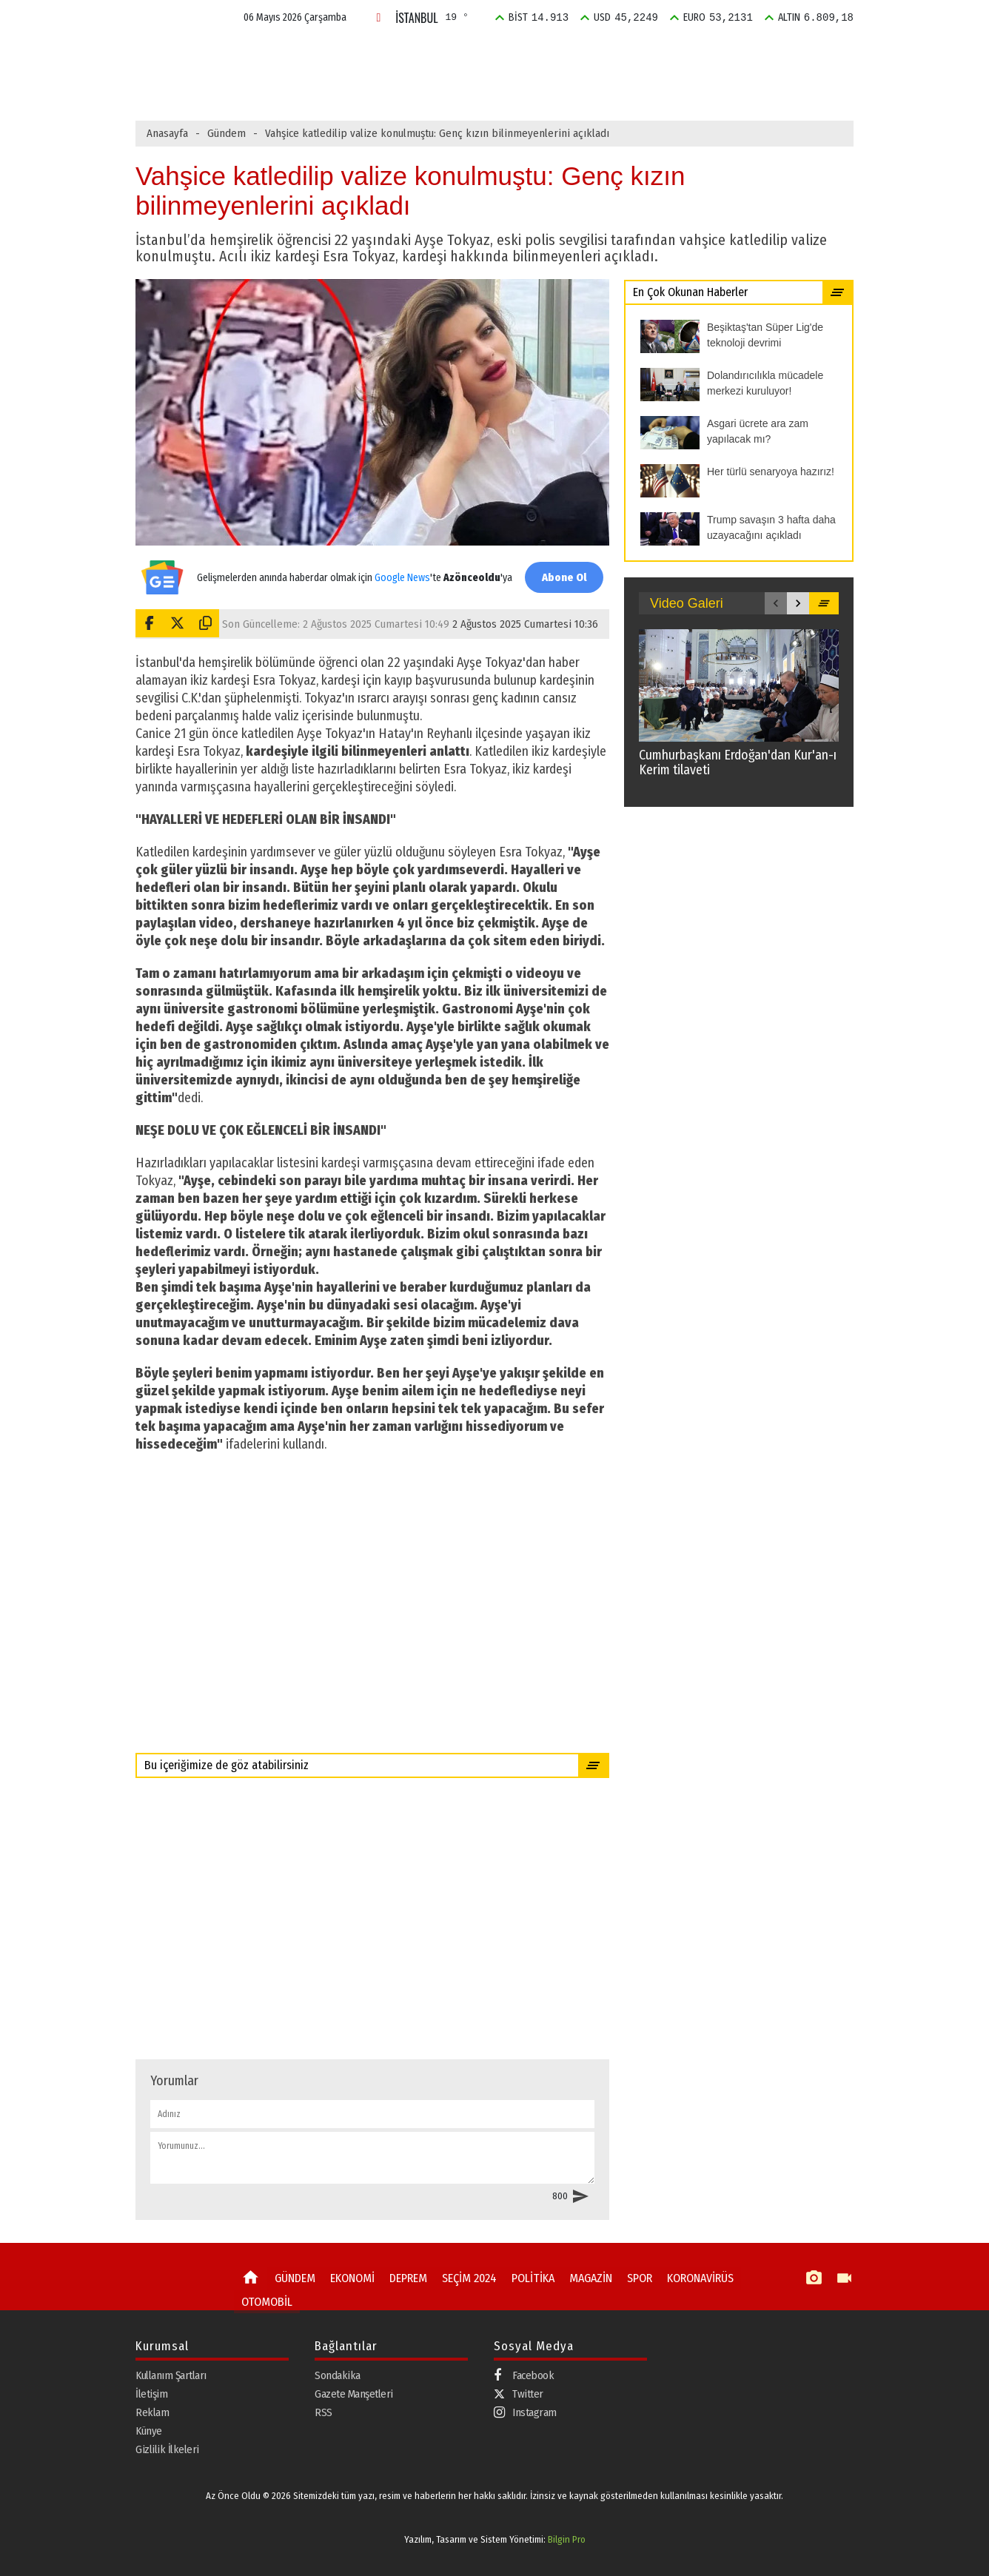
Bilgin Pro (567, 2539)
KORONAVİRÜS (690, 2277)
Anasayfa (167, 133)
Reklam (152, 2411)
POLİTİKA (589, 54)
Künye (148, 2430)
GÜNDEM (305, 54)
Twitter (518, 2393)
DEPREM (442, 54)
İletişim (151, 2393)
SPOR (716, 54)
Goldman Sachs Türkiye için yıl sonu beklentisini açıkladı (444, 86)
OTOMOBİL (264, 2299)
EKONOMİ (374, 54)
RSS (323, 2411)
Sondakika (338, 2374)
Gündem (226, 133)
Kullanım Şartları (171, 2374)
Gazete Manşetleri (354, 2393)
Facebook (524, 2375)
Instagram (525, 2412)
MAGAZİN (656, 54)
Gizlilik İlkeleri (167, 2448)
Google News (400, 569)
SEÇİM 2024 (514, 54)
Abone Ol (561, 577)
